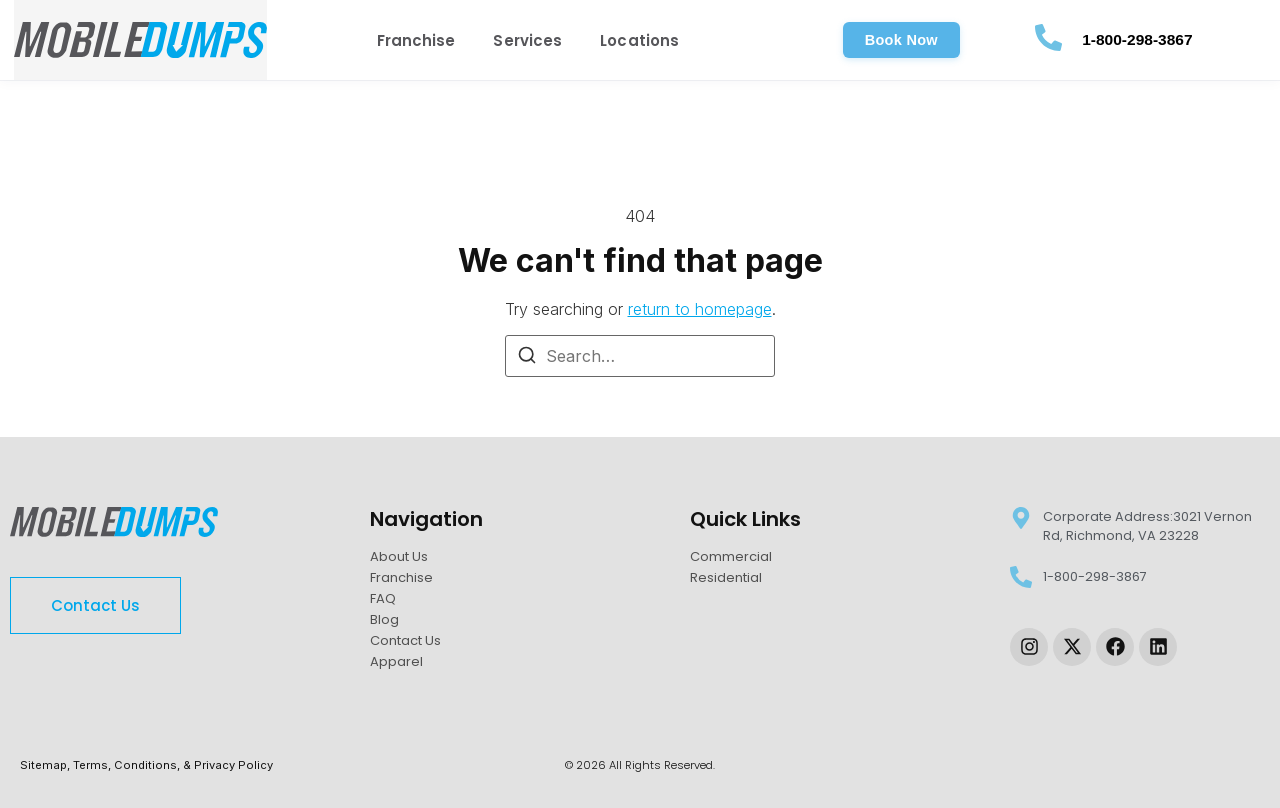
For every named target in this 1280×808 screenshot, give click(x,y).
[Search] (527, 358)
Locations (639, 40)
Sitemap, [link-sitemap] (46, 765)
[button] (901, 40)
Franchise (416, 40)
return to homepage (700, 309)
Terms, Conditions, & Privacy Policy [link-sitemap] (173, 765)
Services (527, 40)
